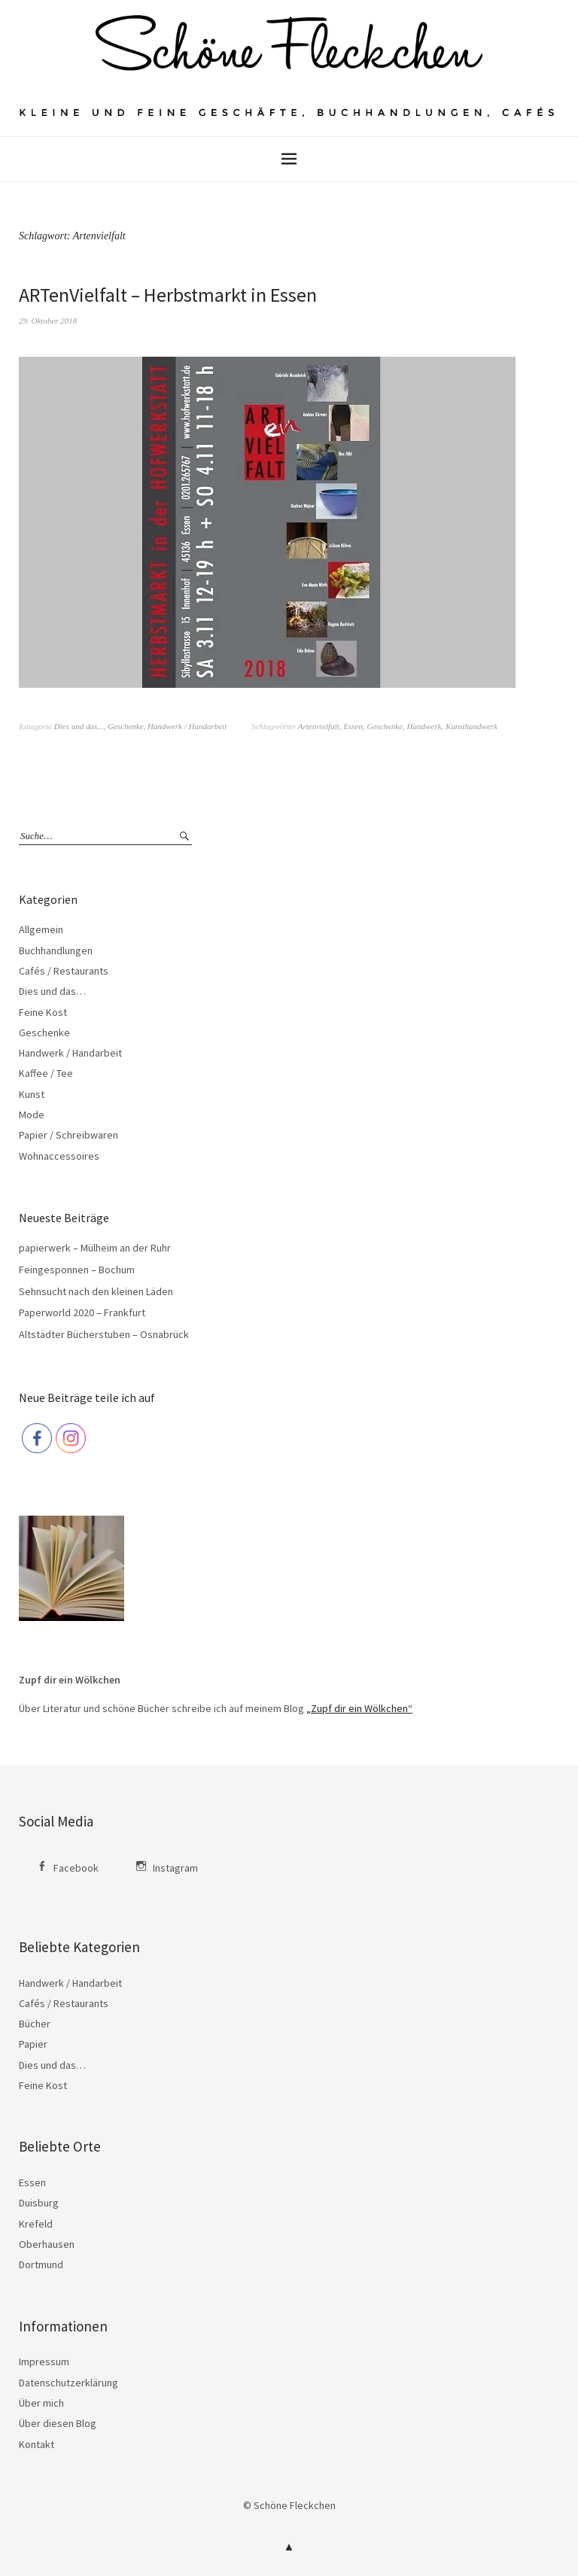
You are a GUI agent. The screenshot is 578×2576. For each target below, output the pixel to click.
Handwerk (424, 726)
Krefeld (36, 2224)
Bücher (34, 2023)
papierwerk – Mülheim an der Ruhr (95, 1248)
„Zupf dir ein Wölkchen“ (359, 1708)
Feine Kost (43, 1012)
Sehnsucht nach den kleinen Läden (96, 1291)
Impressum (44, 2361)
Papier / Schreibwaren (68, 1135)
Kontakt (36, 2444)
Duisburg (39, 2203)
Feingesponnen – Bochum (77, 1269)
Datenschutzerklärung (68, 2382)
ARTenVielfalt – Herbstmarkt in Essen (168, 294)
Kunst (31, 1094)
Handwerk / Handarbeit (187, 726)
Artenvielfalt (318, 726)
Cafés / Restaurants (63, 971)
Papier (33, 2044)
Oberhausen (47, 2244)
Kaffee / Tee (46, 1073)
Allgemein (41, 929)
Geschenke (126, 726)
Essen (353, 726)
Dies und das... (79, 726)
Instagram (175, 1868)
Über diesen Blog (57, 2423)
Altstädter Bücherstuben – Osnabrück (104, 1334)
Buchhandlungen (56, 950)
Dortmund (41, 2264)
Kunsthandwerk (471, 726)
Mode (31, 1114)
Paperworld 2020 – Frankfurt (82, 1312)
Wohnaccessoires (59, 1156)
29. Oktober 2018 (48, 320)
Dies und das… (52, 991)
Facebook (76, 1868)
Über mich (41, 2403)
